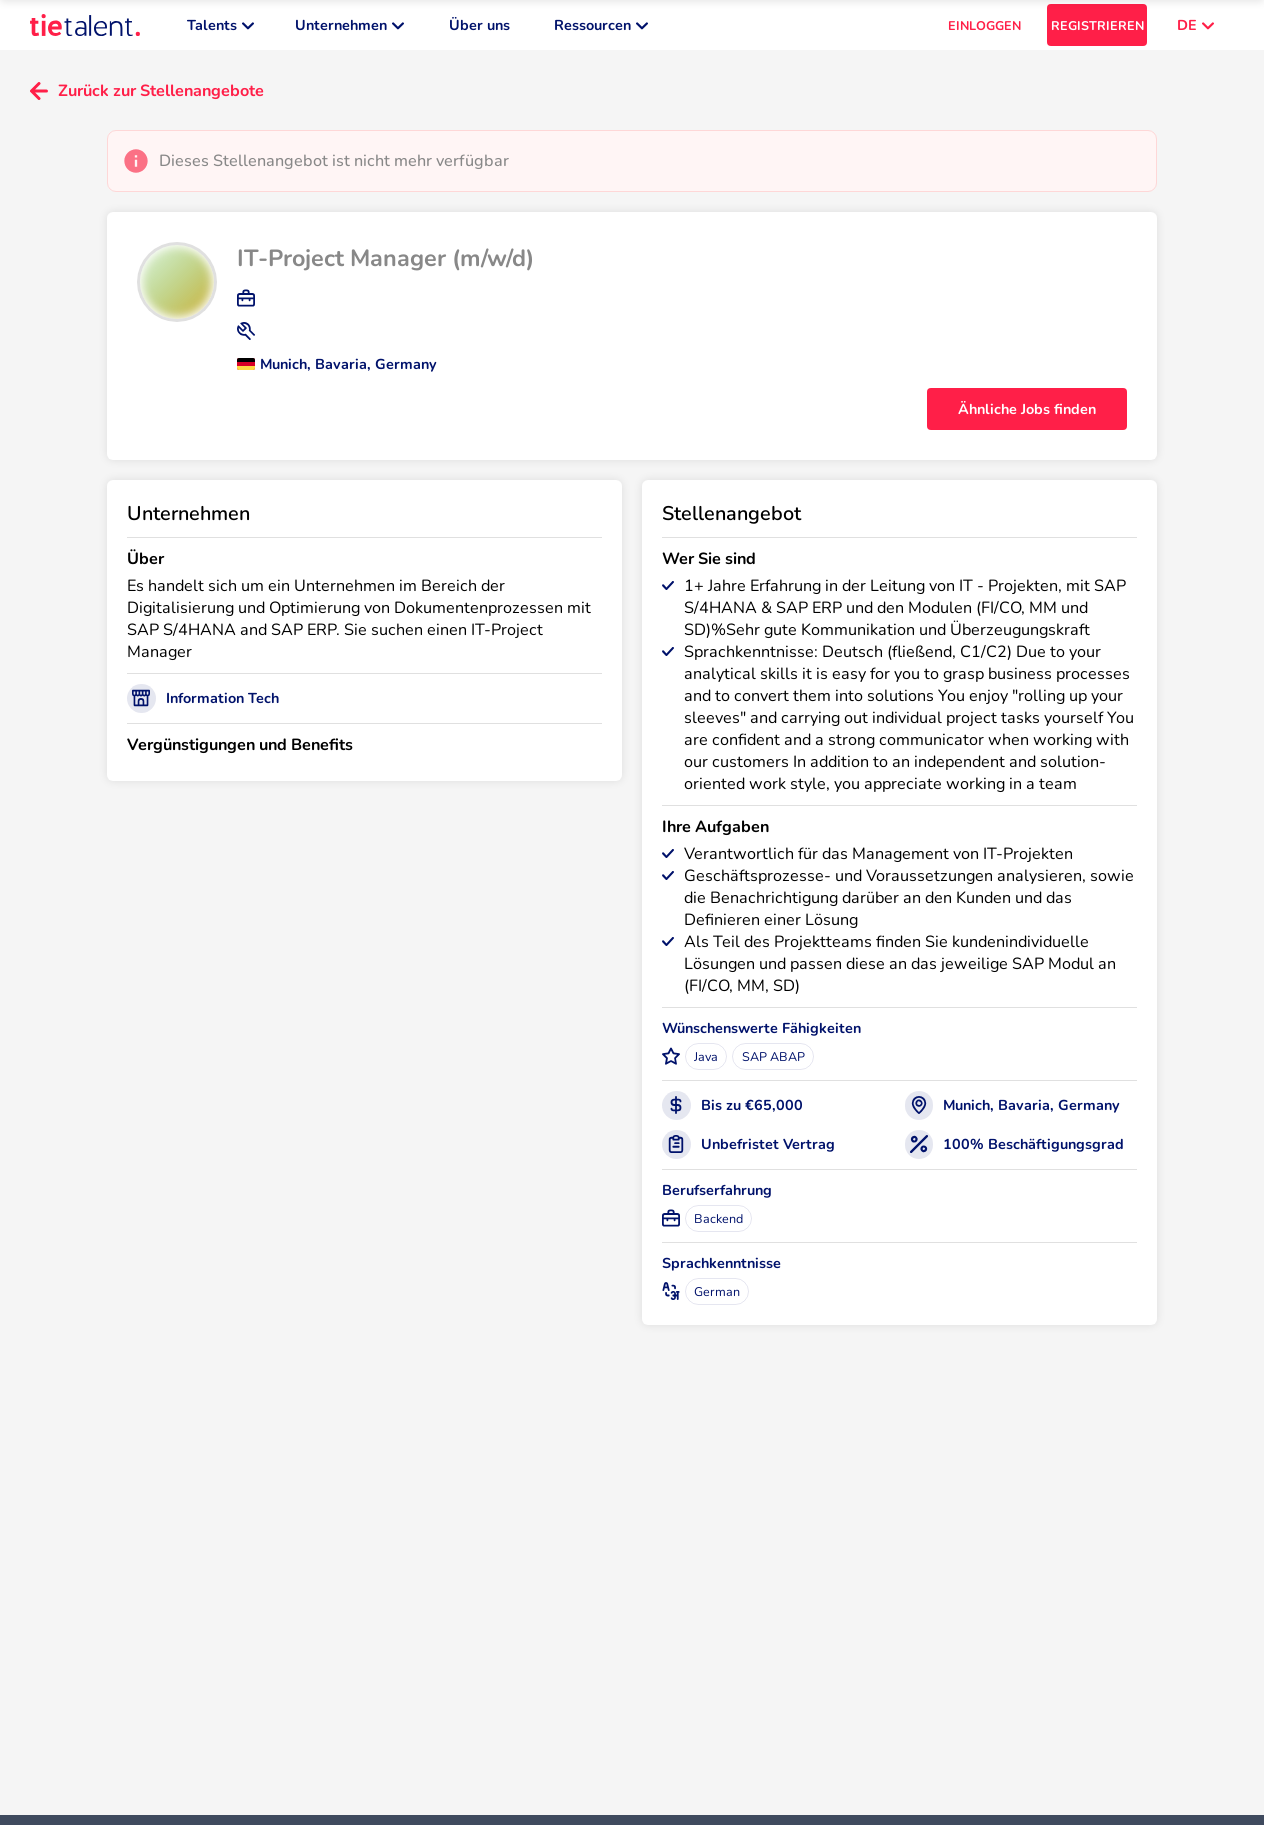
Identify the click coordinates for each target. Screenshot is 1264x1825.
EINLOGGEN (984, 30)
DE (1195, 30)
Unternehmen (349, 30)
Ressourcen (601, 30)
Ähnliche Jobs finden (1027, 419)
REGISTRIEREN (1097, 30)
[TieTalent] (85, 30)
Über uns (479, 30)
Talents (220, 30)
